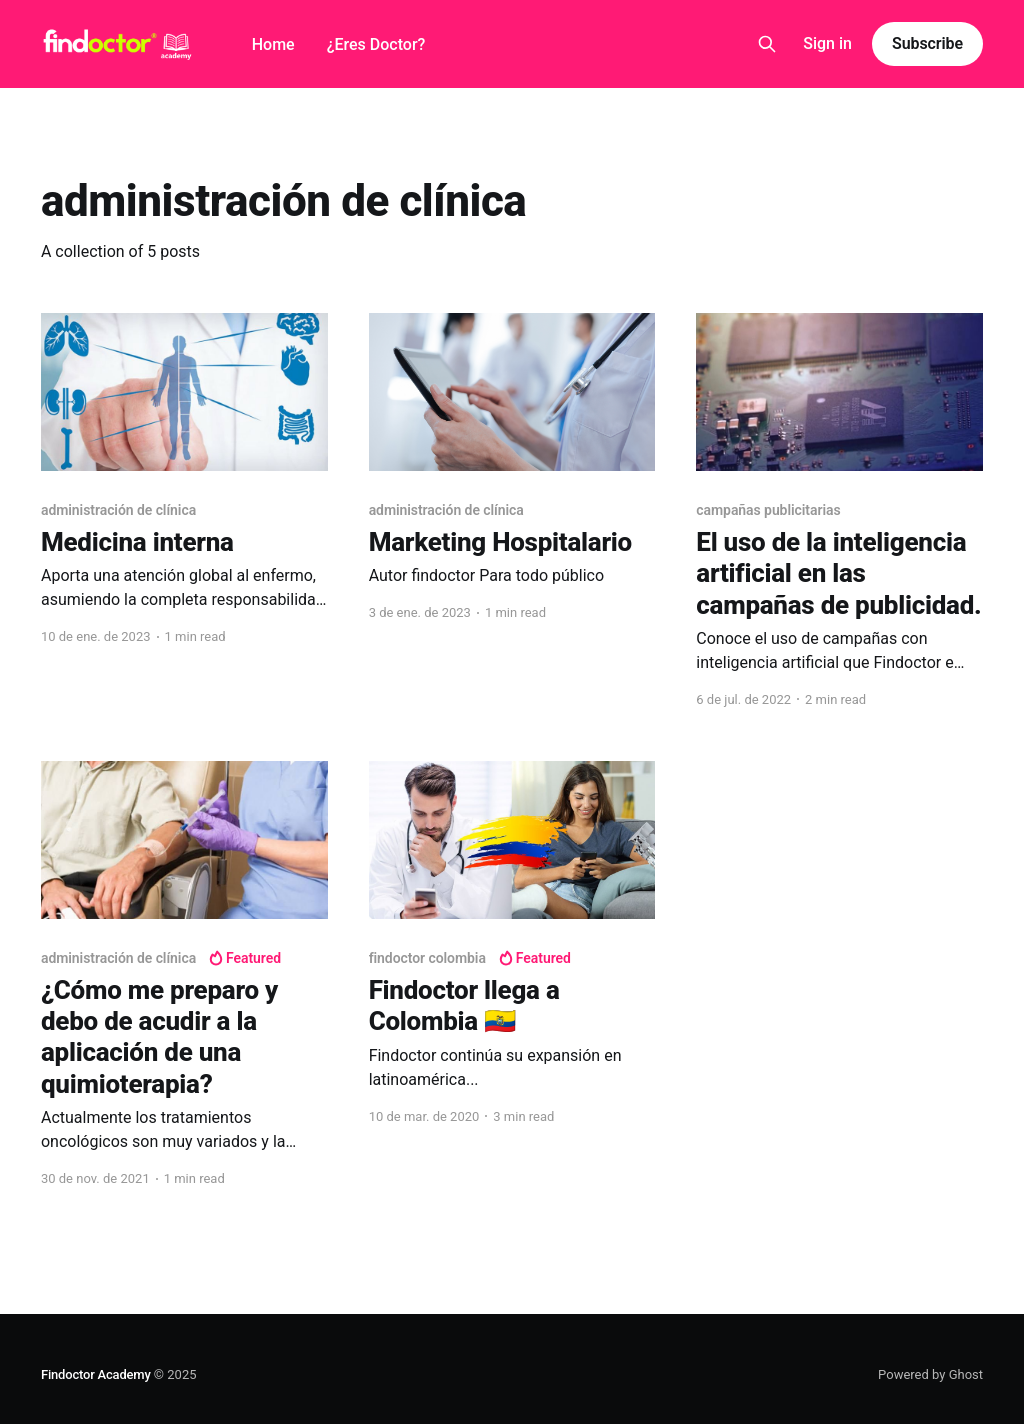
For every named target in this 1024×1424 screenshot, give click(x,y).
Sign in (827, 43)
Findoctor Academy (96, 1374)
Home (273, 44)
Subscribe (927, 43)
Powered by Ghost (930, 1374)
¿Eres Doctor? (376, 44)
